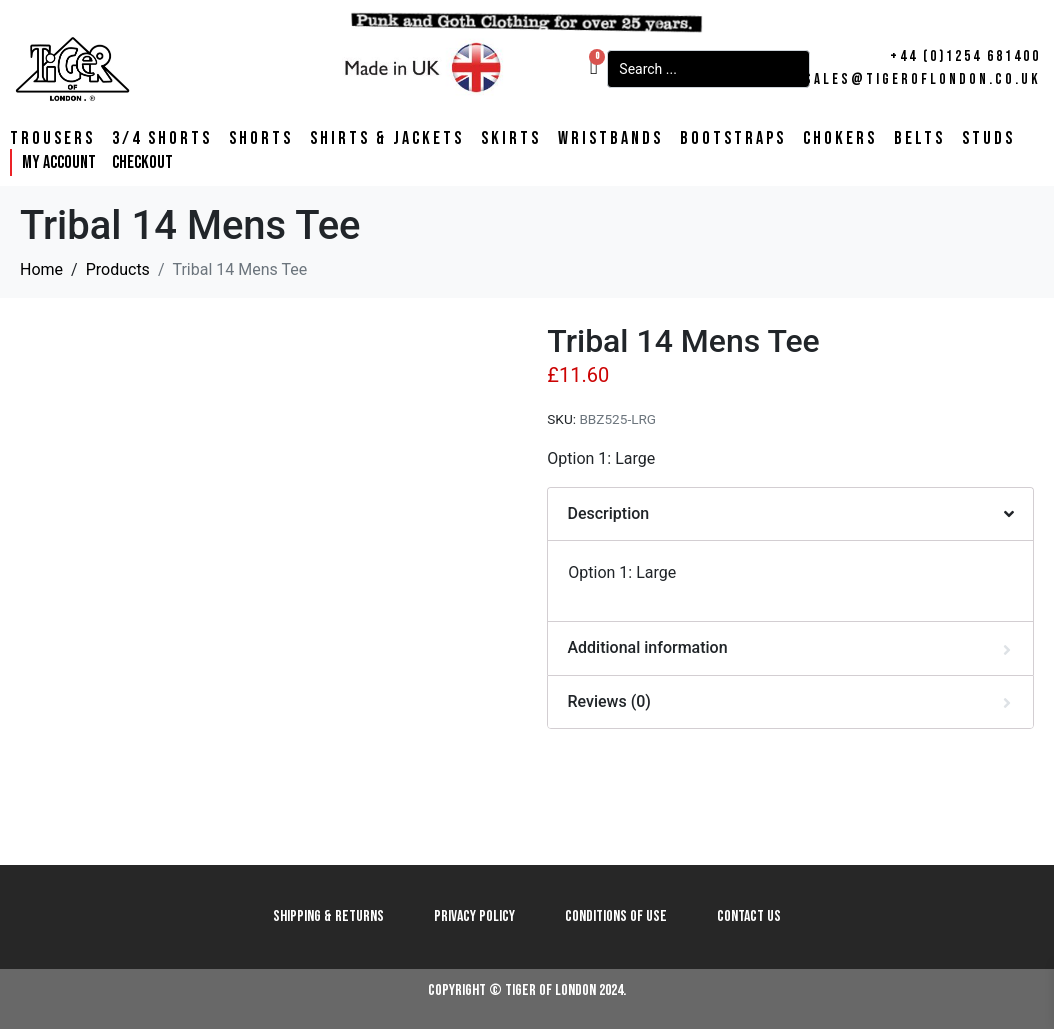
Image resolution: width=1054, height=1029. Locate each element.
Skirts (511, 139)
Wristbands (610, 139)
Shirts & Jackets (387, 139)
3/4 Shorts (162, 139)
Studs (988, 139)
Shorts (261, 139)
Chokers (840, 139)
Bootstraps (733, 139)
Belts (919, 139)
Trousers (52, 139)
